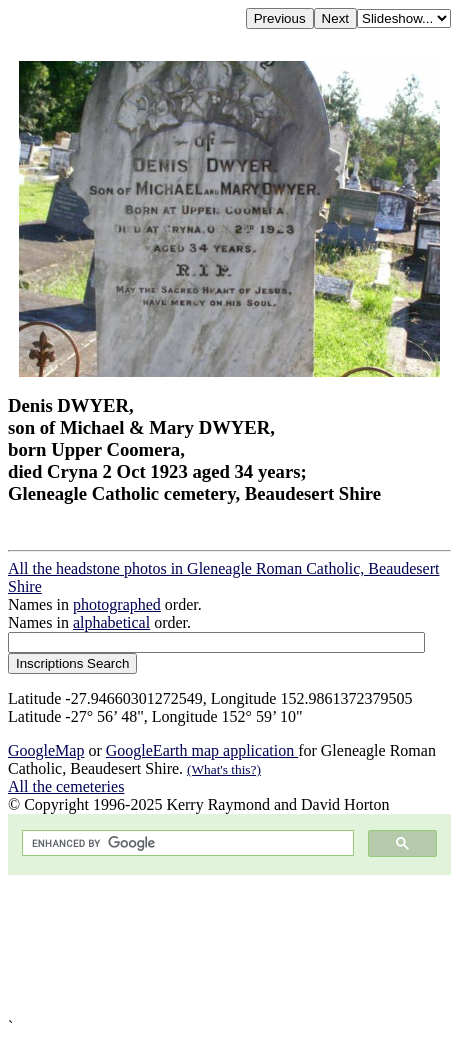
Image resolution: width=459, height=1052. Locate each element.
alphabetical (111, 622)
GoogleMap (46, 750)
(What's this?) (224, 769)
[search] (186, 843)
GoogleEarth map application (202, 750)
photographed (117, 604)
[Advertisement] (229, 946)
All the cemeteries (66, 786)
